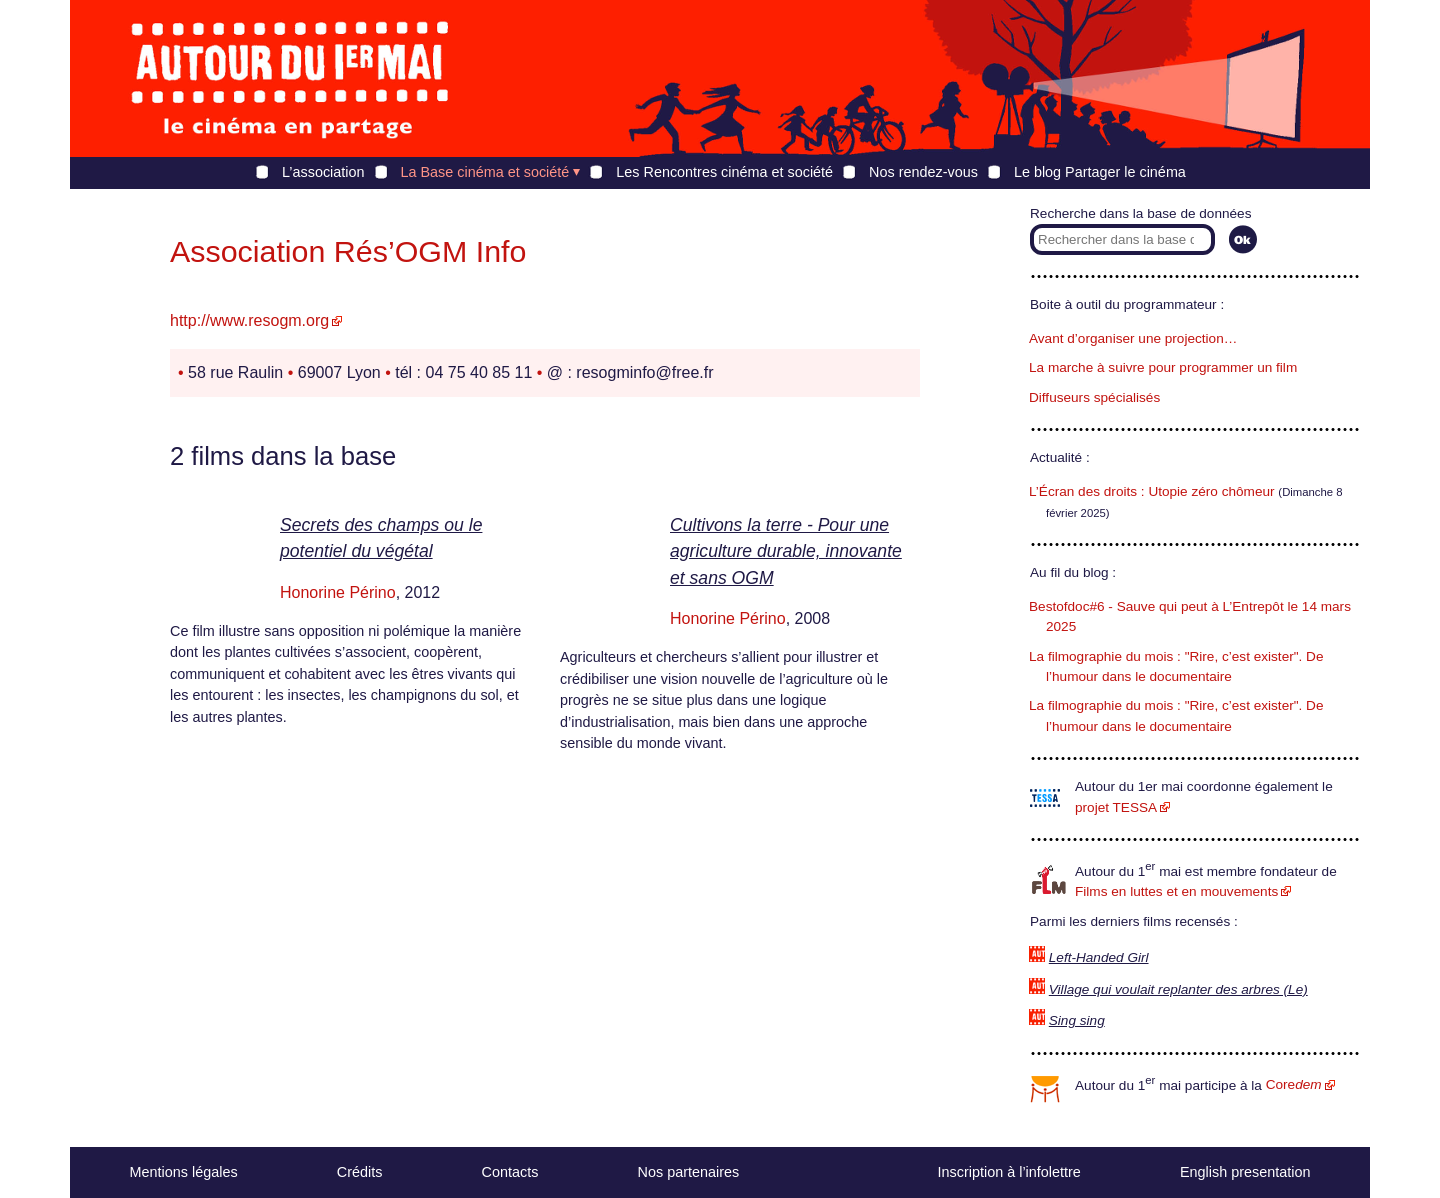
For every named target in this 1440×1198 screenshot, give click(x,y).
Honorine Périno (338, 592)
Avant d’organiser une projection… (1133, 338)
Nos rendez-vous (923, 172)
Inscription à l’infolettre (1009, 1172)
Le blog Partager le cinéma (1100, 172)
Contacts (510, 1172)
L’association (323, 172)
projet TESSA (1116, 807)
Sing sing (1077, 1020)
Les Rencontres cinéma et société (724, 172)
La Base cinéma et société (485, 172)
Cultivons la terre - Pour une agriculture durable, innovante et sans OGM (786, 551)
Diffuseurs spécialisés (1094, 397)
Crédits (360, 1172)
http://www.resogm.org (249, 320)
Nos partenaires (689, 1172)
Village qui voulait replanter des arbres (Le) (1178, 989)
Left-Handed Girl (1099, 957)
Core (1294, 1084)
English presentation (1245, 1172)
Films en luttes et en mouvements (1176, 891)
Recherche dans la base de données (1140, 213)
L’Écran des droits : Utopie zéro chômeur (1152, 491)
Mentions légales (184, 1172)
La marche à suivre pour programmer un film (1163, 367)
